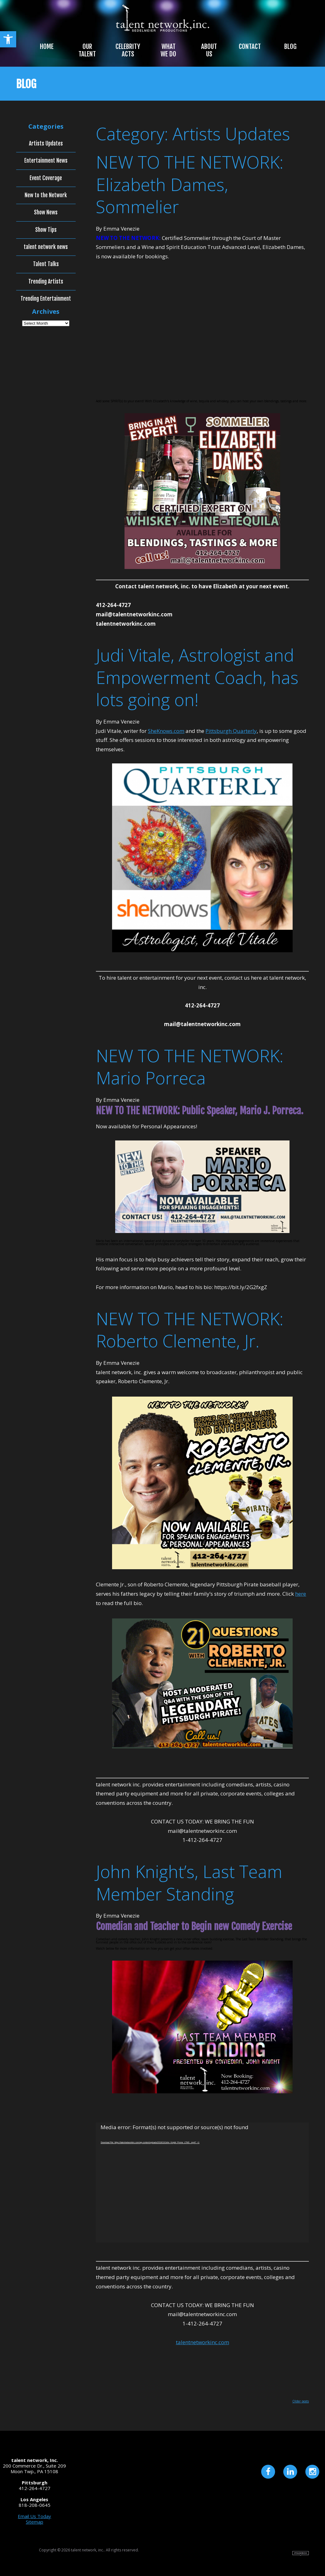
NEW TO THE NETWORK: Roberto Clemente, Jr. (189, 1330)
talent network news (46, 247)
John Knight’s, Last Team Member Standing (189, 1882)
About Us (209, 50)
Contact (250, 46)
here (300, 1593)
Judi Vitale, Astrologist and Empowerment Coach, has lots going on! (197, 677)
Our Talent (87, 50)
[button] (8, 39)
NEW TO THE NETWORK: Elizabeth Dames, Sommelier (189, 184)
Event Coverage (46, 178)
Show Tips (46, 230)
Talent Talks (46, 264)
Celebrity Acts (127, 50)
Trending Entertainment (46, 299)
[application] (202, 2183)
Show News (46, 212)
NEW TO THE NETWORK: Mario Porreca (189, 1067)
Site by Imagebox (300, 2553)
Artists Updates (46, 144)
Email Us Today (34, 2516)
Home (47, 46)
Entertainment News (46, 161)
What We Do (168, 50)
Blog (290, 46)
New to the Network (46, 195)
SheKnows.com (166, 730)
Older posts (300, 2401)
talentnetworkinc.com (202, 2342)
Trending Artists (45, 282)
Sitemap (34, 2522)
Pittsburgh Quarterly (231, 730)
